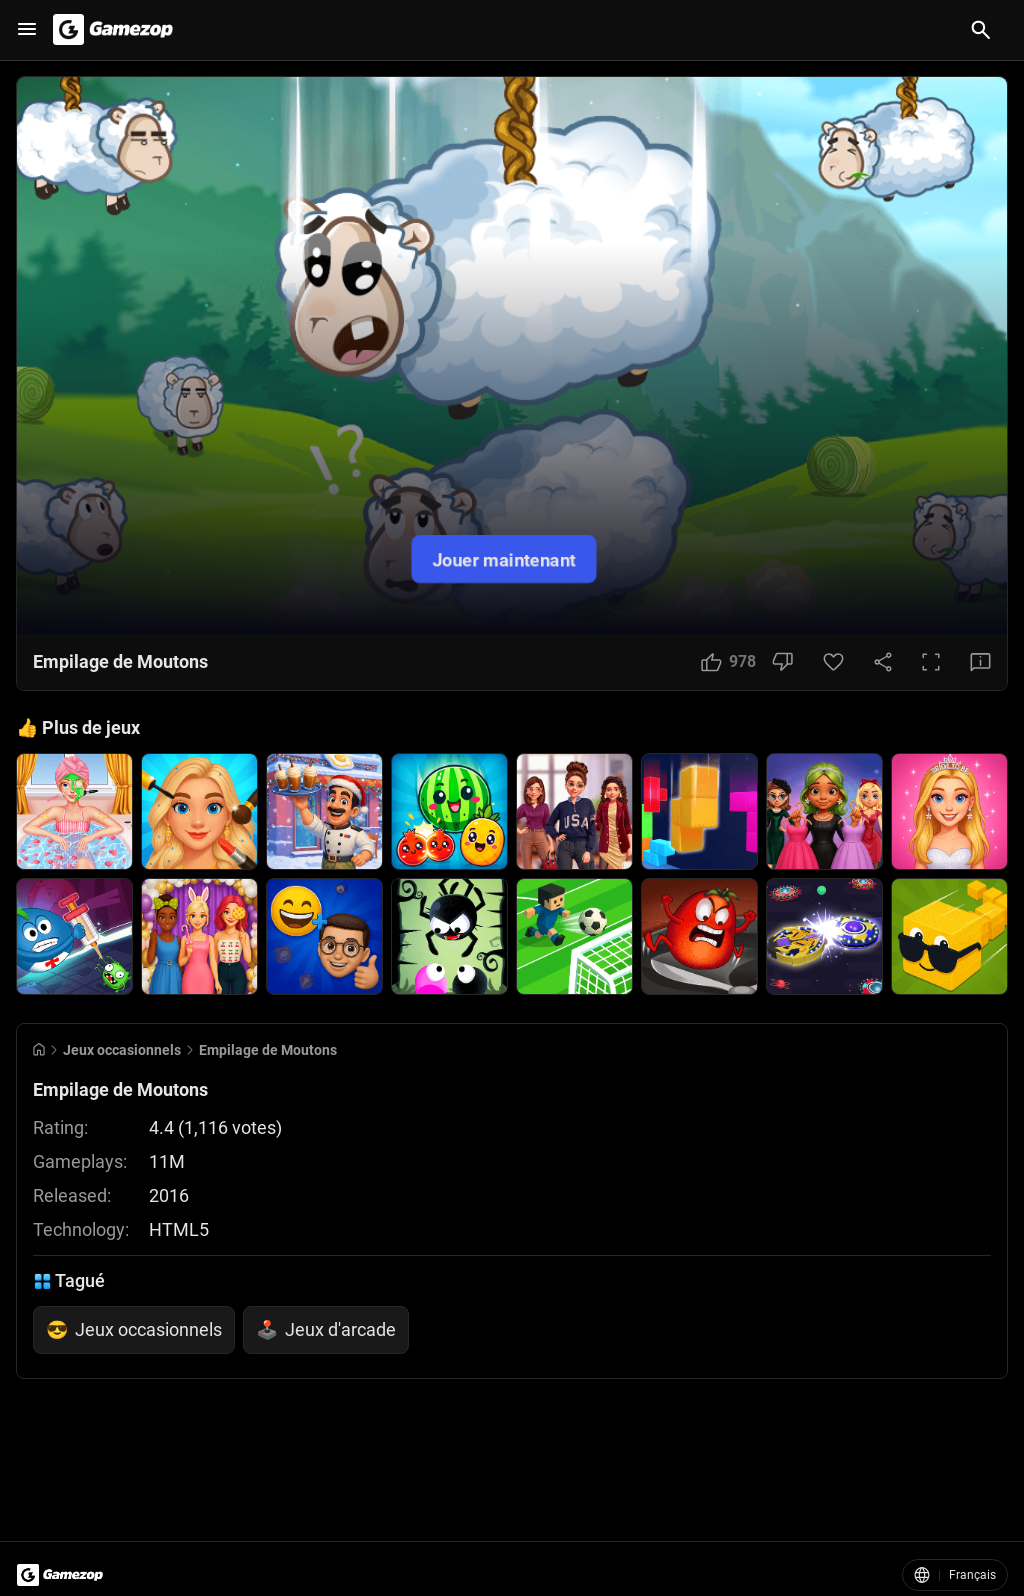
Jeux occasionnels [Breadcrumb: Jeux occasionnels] (122, 1050)
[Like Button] (728, 662)
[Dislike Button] (782, 662)
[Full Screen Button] (931, 662)
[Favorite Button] (833, 662)
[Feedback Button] (980, 662)
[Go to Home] (39, 1049)
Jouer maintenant (504, 558)
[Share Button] (883, 662)
